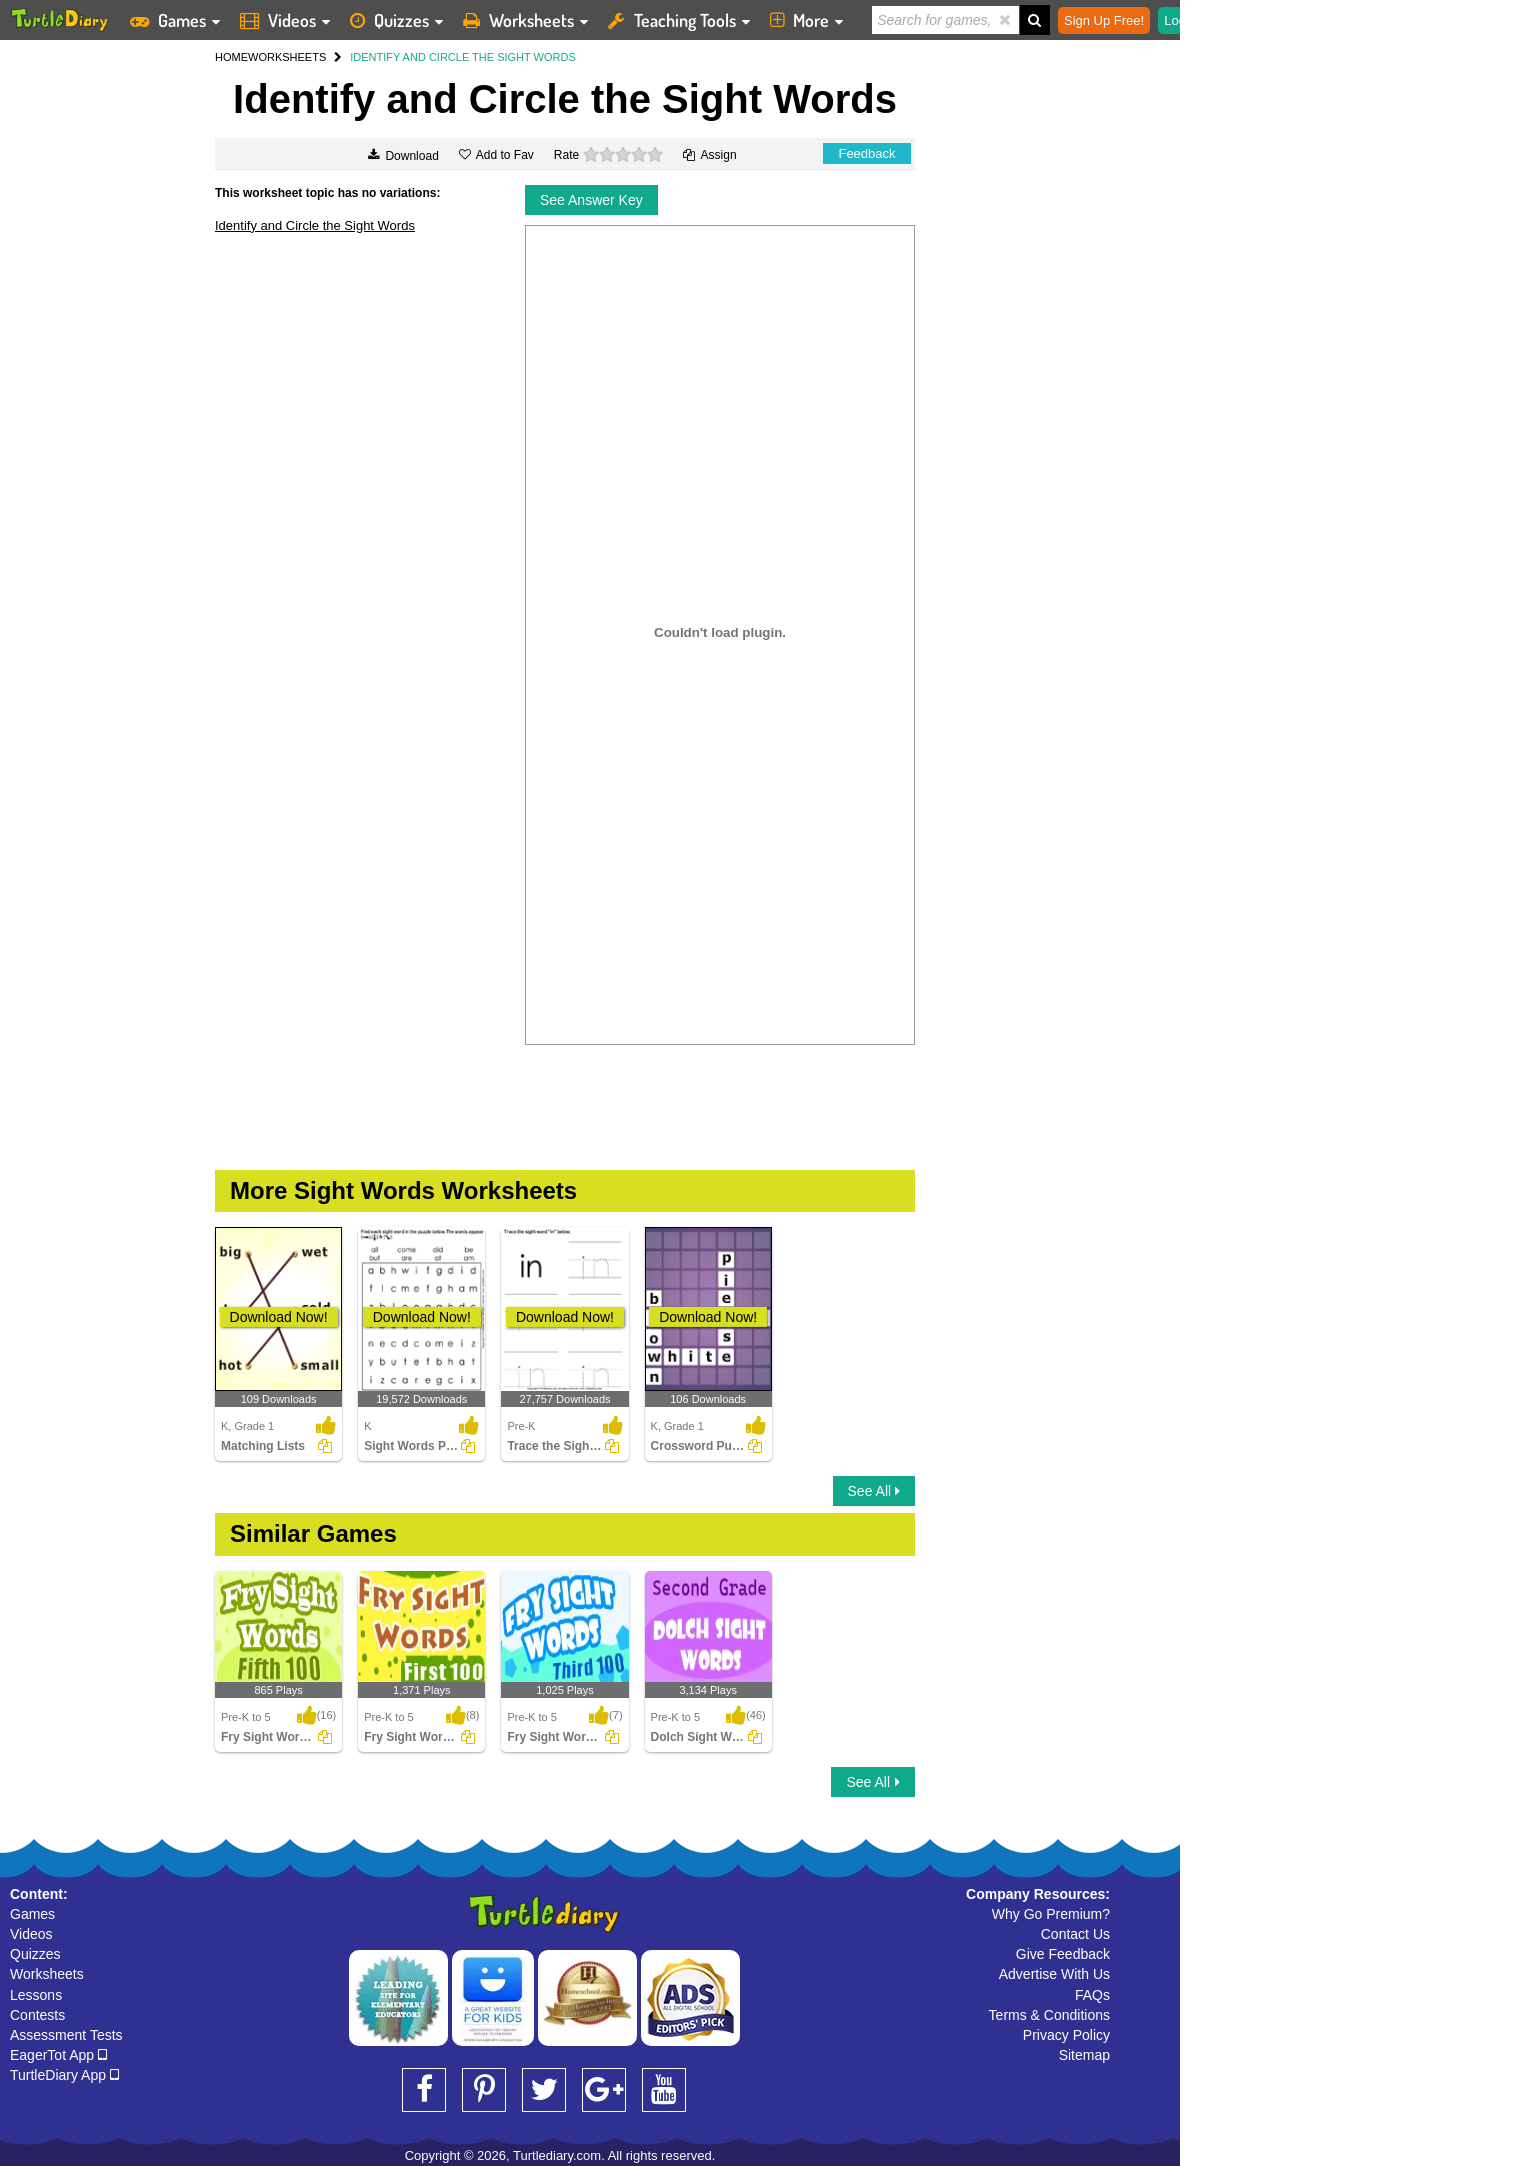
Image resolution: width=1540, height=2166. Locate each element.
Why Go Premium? (1051, 1914)
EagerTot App (58, 2055)
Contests (37, 2015)
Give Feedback (1063, 1954)
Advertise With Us (1054, 1974)
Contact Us (1075, 1934)
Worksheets (47, 1974)
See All (874, 1491)
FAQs (1092, 1995)
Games (32, 1914)
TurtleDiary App (64, 2075)
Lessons (36, 1995)
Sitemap (1084, 2055)
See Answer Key (591, 200)
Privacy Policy (1066, 2035)
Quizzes (35, 1954)
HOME (231, 57)
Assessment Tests (66, 2035)
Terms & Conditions (1049, 2015)
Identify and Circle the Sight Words (315, 225)
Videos (31, 1934)
